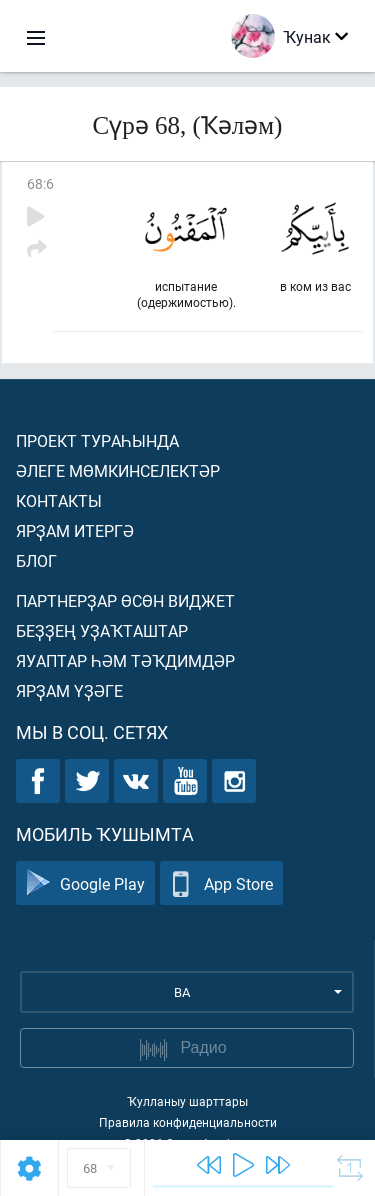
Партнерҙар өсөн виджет (125, 600)
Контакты (59, 500)
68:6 (40, 183)
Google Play (85, 883)
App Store (221, 883)
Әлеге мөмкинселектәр (118, 470)
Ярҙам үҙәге (69, 690)
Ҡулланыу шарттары (187, 1101)
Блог (36, 560)
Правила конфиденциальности (188, 1122)
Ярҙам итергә (75, 530)
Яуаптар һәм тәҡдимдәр (125, 660)
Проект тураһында (97, 440)
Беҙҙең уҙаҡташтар (102, 630)
